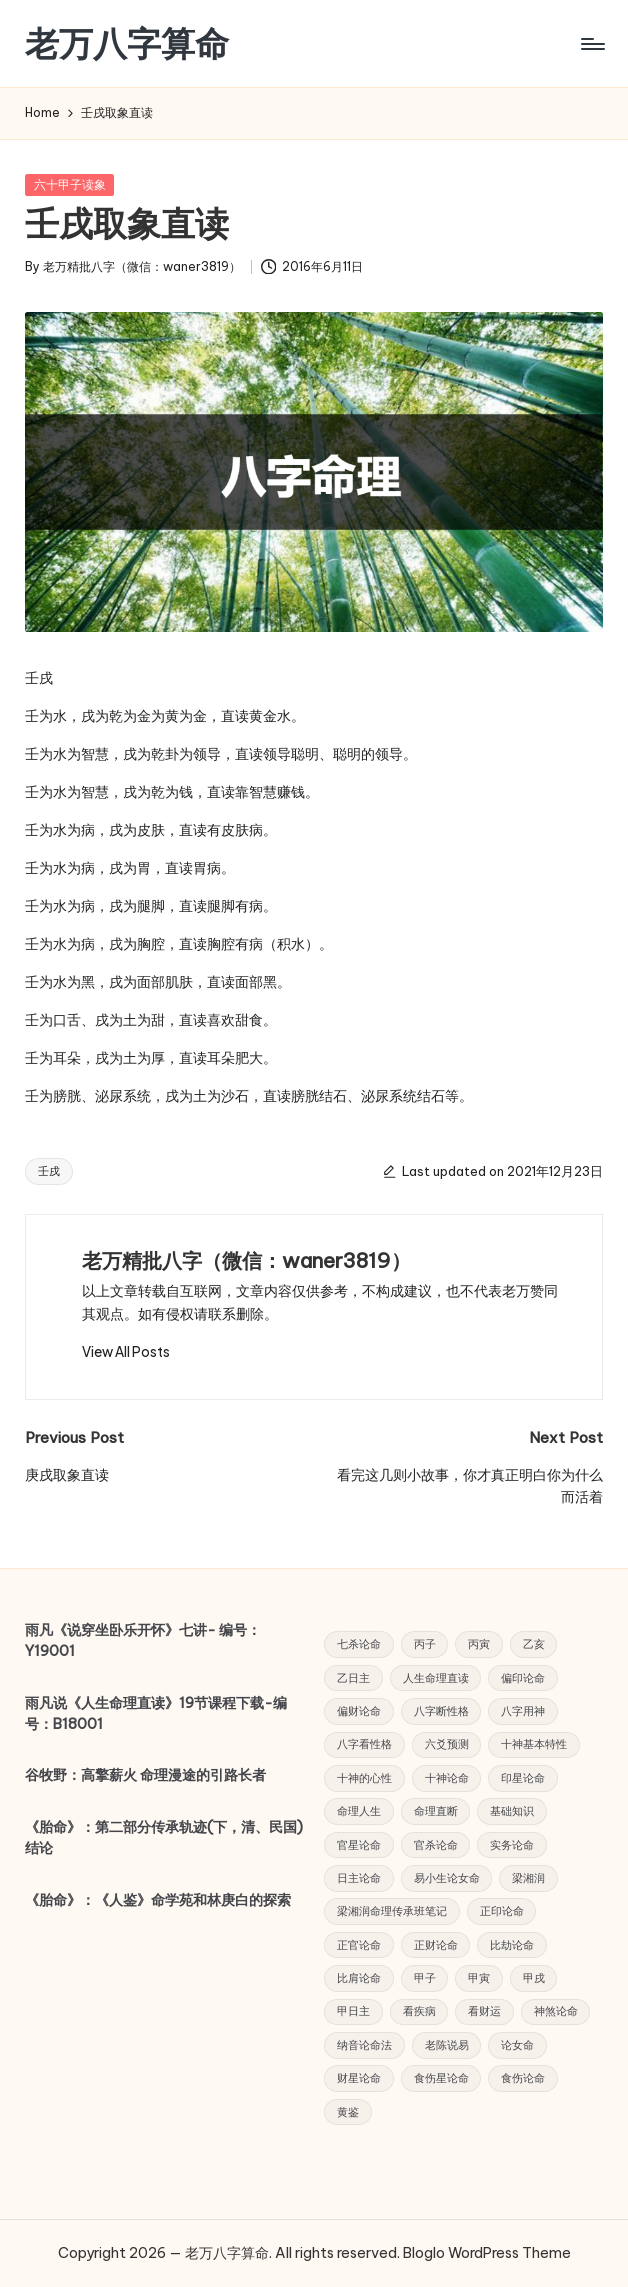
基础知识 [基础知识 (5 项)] (512, 1811)
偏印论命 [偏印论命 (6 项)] (523, 1678)
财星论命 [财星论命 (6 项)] (359, 2078)
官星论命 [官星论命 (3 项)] (359, 1845)
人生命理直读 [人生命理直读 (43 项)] (436, 1678)
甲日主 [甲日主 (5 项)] (353, 2011)
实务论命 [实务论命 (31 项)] (512, 1845)
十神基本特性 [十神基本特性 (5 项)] (534, 1744)
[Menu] (591, 44)
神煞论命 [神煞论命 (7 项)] (556, 2011)
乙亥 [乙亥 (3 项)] (534, 1644)
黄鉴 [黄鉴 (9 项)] (348, 2112)
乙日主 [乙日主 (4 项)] (353, 1678)
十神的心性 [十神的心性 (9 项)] (364, 1778)
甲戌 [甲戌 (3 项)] (534, 1978)
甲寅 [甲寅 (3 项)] (479, 1978)
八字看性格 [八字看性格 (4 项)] (364, 1744)
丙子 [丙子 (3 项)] (425, 1644)
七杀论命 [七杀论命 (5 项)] (359, 1644)
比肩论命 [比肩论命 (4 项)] (359, 1978)
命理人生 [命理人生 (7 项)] (359, 1811)
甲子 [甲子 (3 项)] (425, 1978)
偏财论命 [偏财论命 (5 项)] (359, 1711)
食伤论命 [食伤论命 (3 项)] (523, 2078)
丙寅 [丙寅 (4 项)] (479, 1644)
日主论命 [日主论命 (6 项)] (359, 1878)
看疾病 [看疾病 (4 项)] (419, 2011)
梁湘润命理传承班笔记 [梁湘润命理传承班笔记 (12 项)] (392, 1911)
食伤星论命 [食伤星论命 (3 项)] (441, 2078)
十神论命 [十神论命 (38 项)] (447, 1778)
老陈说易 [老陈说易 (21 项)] (447, 2045)
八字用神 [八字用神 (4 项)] (523, 1711)
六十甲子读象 (70, 184)
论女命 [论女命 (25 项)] (517, 2045)
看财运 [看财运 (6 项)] (484, 2011)
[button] (126, 1352)
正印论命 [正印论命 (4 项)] (502, 1911)
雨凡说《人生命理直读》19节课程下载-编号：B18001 (156, 1714)
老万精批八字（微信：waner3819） (246, 1260)
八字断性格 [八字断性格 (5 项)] (441, 1711)
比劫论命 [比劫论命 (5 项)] (512, 1945)
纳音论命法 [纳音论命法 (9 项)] (364, 2045)
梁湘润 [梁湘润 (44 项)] (528, 1878)
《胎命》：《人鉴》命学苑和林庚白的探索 (158, 1900)
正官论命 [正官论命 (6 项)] (359, 1945)
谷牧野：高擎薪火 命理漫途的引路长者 (145, 1775)
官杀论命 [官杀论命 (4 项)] (436, 1845)
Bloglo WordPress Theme (487, 2253)
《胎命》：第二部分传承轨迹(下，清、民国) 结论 (164, 1838)
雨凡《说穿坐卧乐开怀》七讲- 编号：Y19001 (143, 1641)
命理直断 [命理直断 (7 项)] (436, 1811)
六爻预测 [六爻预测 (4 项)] (447, 1744)
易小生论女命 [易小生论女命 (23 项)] (447, 1878)
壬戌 (49, 1171)
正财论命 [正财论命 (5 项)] (436, 1945)
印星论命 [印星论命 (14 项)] (523, 1778)
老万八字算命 (127, 43)
